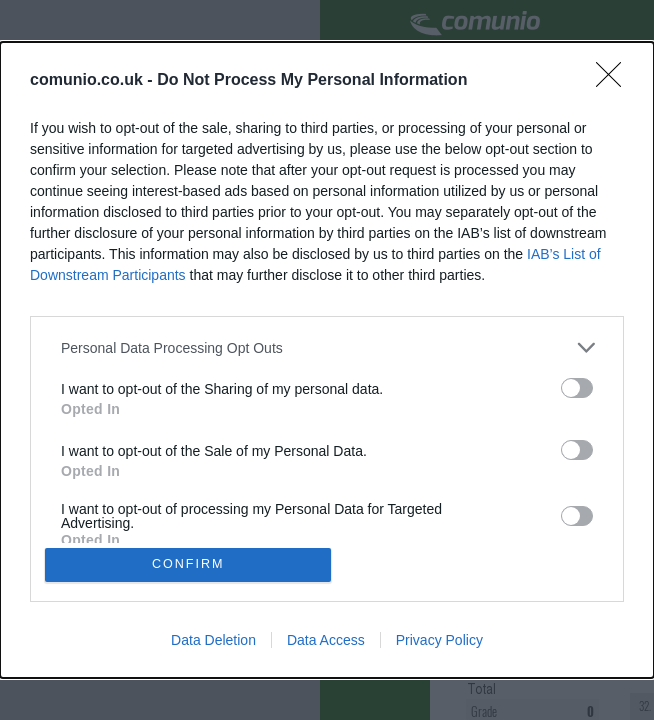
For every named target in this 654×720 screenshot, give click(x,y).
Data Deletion (213, 642)
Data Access (326, 642)
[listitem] (327, 345)
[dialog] (327, 360)
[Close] (615, 79)
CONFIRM (190, 564)
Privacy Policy (439, 642)
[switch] (577, 386)
